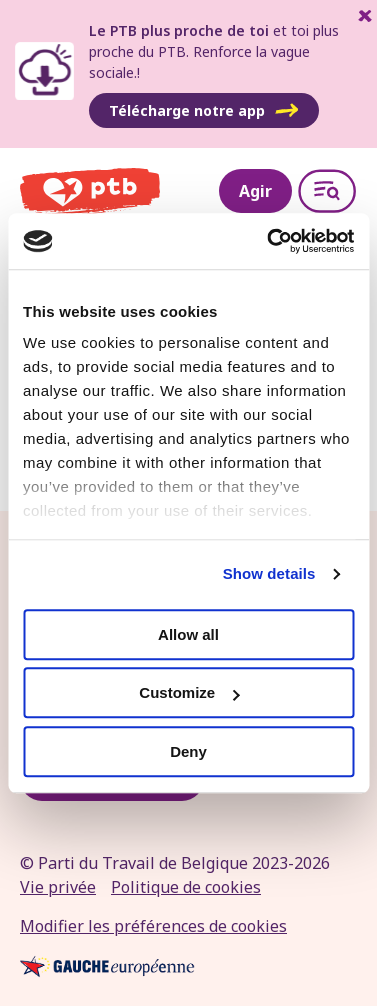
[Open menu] (327, 191)
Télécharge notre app (204, 111)
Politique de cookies (186, 887)
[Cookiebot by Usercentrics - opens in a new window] (269, 241)
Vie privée (58, 887)
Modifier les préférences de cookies (153, 926)
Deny (188, 751)
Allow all (188, 634)
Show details (269, 573)
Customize (189, 692)
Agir (255, 191)
